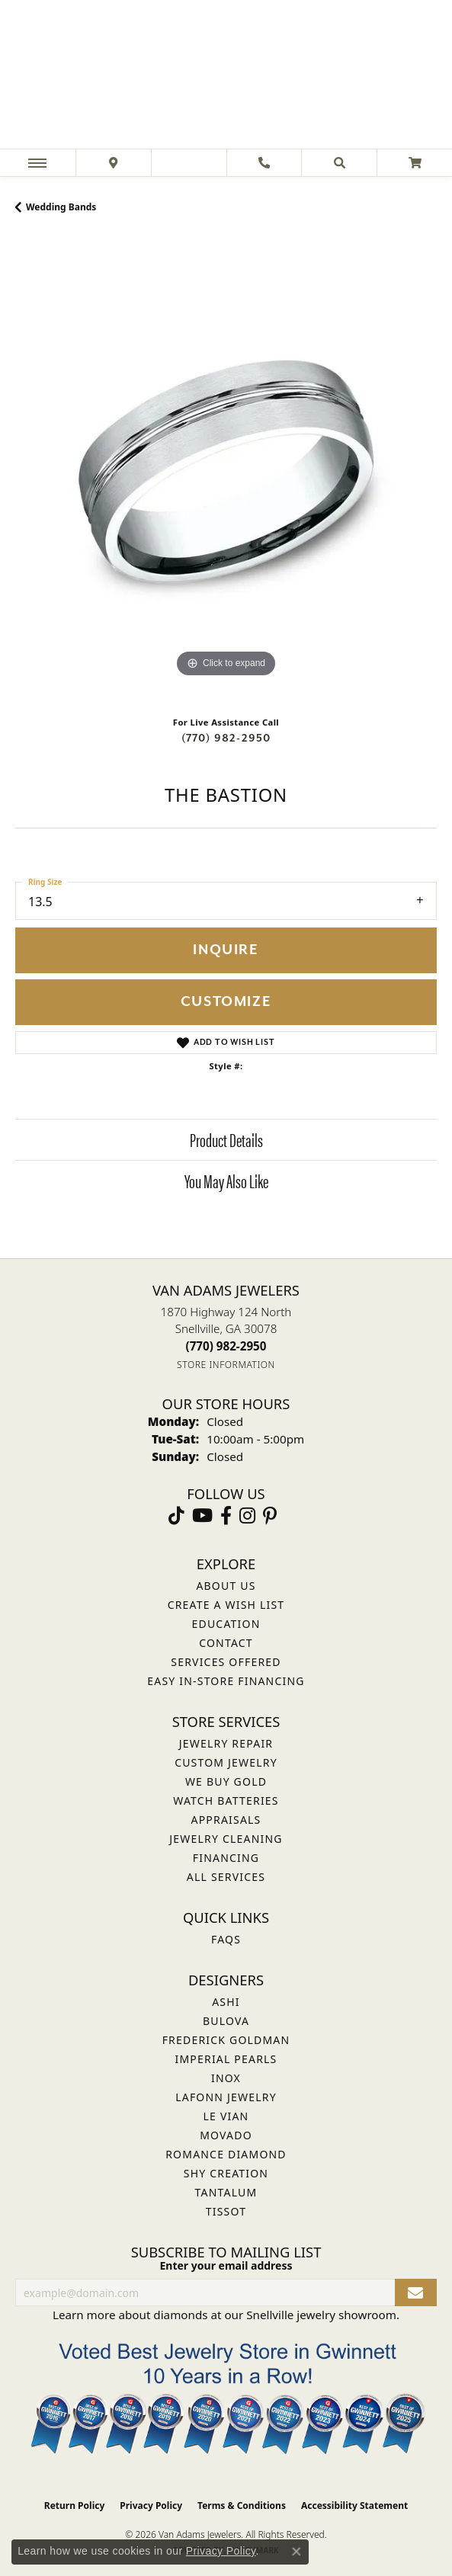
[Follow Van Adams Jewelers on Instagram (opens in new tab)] (247, 1516)
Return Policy (74, 2505)
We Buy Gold (226, 1781)
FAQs (226, 1939)
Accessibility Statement (354, 2505)
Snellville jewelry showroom (321, 2314)
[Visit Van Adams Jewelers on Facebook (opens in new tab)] (226, 1516)
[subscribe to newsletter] (416, 2293)
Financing (226, 1857)
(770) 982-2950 (226, 738)
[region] (226, 470)
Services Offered (225, 1662)
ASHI (226, 2001)
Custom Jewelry (226, 1762)
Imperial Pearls (226, 2059)
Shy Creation (226, 2173)
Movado (226, 2135)
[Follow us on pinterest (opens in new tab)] (270, 1516)
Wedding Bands (61, 206)
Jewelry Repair (226, 1743)
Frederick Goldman (226, 2040)
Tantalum (226, 2192)
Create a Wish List (226, 1604)
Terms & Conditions (241, 2505)
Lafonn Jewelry (226, 2097)
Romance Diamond (226, 2154)
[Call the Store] (226, 1346)
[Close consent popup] (296, 2551)
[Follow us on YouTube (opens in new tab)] (202, 1516)
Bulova (226, 2021)
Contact (226, 1643)
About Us (225, 1585)
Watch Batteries (225, 1800)
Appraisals (226, 1819)
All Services (226, 1877)
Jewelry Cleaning (225, 1838)
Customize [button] (226, 1002)
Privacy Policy (151, 2505)
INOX (226, 2078)
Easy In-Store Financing (225, 1681)
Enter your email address (225, 2265)
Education (226, 1623)
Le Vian (226, 2116)
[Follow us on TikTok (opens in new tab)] (176, 1516)
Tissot (226, 2211)
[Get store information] (226, 1364)
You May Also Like (226, 1180)
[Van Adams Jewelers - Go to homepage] (226, 76)
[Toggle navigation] (37, 162)
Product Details (226, 1139)
